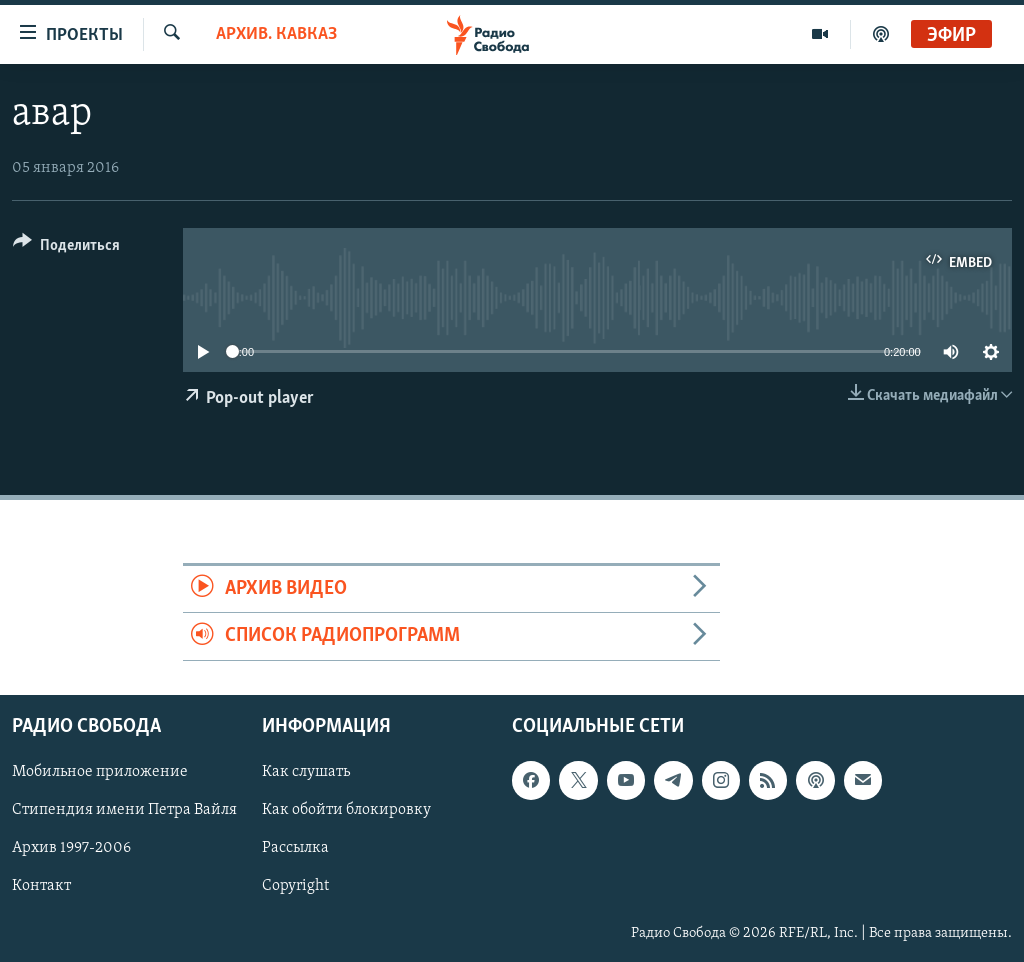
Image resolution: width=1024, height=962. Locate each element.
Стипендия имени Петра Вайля (124, 810)
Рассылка (295, 848)
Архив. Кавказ (276, 34)
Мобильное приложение (100, 772)
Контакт (41, 886)
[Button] (66, 248)
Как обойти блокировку (346, 810)
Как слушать (306, 772)
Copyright (295, 886)
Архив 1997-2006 (71, 848)
